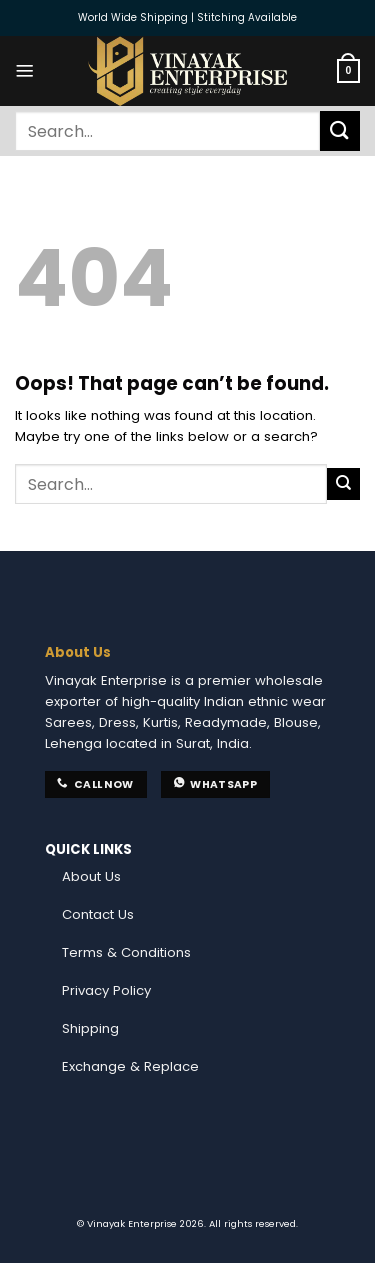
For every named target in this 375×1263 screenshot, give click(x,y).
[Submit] (340, 130)
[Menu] (25, 71)
